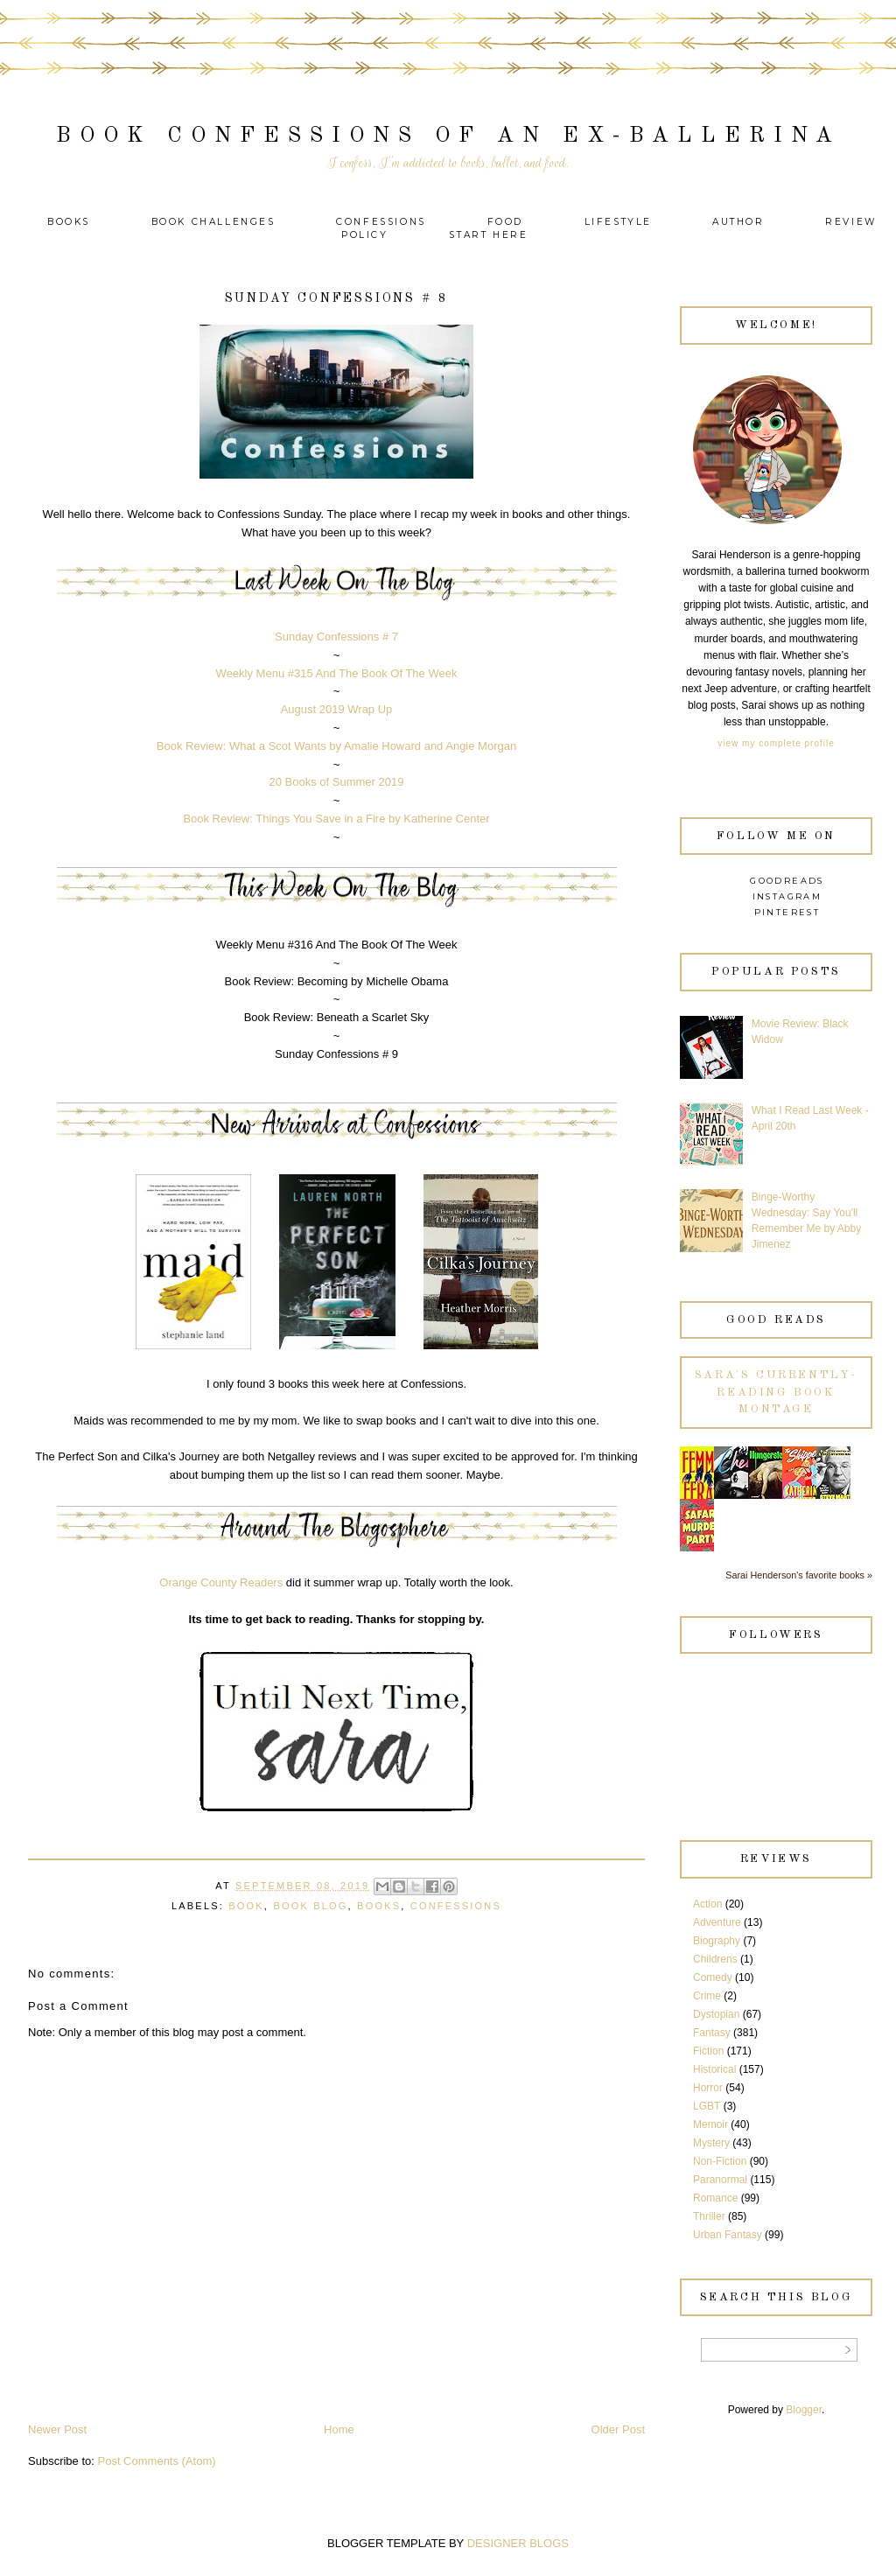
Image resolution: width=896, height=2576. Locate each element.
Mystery (711, 2143)
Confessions (381, 222)
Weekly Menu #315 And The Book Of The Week (337, 673)
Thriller (709, 2216)
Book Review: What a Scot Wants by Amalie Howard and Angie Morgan (336, 745)
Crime (707, 1996)
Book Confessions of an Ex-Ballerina (448, 136)
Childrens (715, 1959)
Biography (716, 1941)
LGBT (706, 2106)
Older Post (618, 2429)
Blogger (804, 2410)
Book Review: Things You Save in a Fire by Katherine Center (336, 818)
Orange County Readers (221, 1582)
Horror (708, 2088)
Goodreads (787, 881)
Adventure (717, 1922)
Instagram (787, 896)
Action (707, 1904)
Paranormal (720, 2180)
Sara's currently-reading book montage (776, 1392)
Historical (714, 2069)
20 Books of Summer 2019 (337, 781)
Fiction (708, 2051)
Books (68, 222)
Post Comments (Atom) (157, 2461)
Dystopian (716, 2014)
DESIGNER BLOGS (518, 2543)
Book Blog (310, 1905)
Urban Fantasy (727, 2235)
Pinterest (787, 912)
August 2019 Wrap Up (337, 709)
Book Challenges (213, 222)
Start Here (488, 235)
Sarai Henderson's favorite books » (798, 1575)
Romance (715, 2198)
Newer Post (57, 2429)
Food (505, 222)
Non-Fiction (719, 2161)
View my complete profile (776, 743)
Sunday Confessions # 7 (336, 636)
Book (246, 1905)
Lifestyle (620, 222)
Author (738, 222)
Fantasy (712, 2032)
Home (339, 2429)
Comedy (712, 1977)
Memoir (710, 2124)
